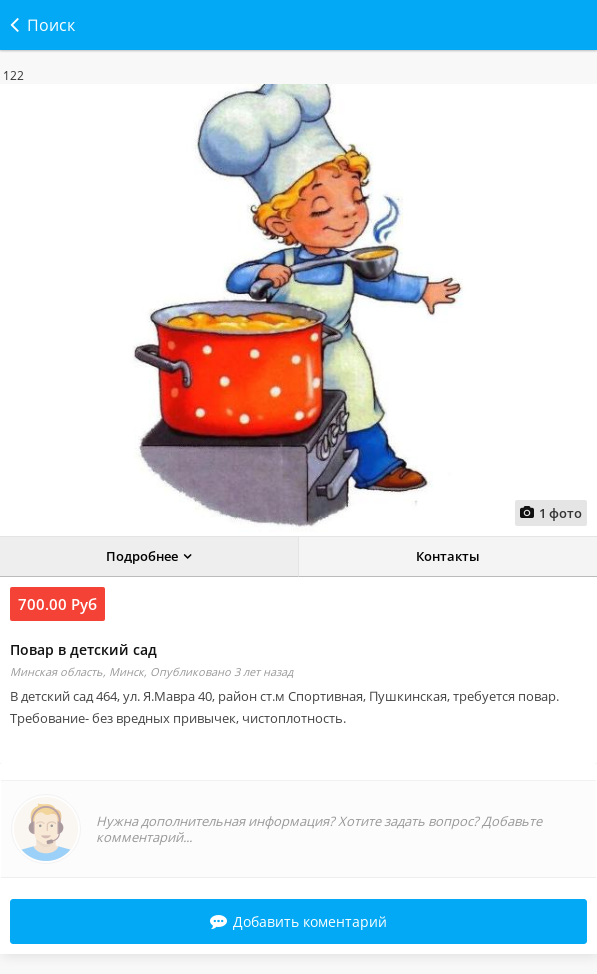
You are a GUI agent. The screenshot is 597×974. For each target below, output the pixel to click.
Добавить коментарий (298, 921)
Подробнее (142, 556)
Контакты (448, 556)
